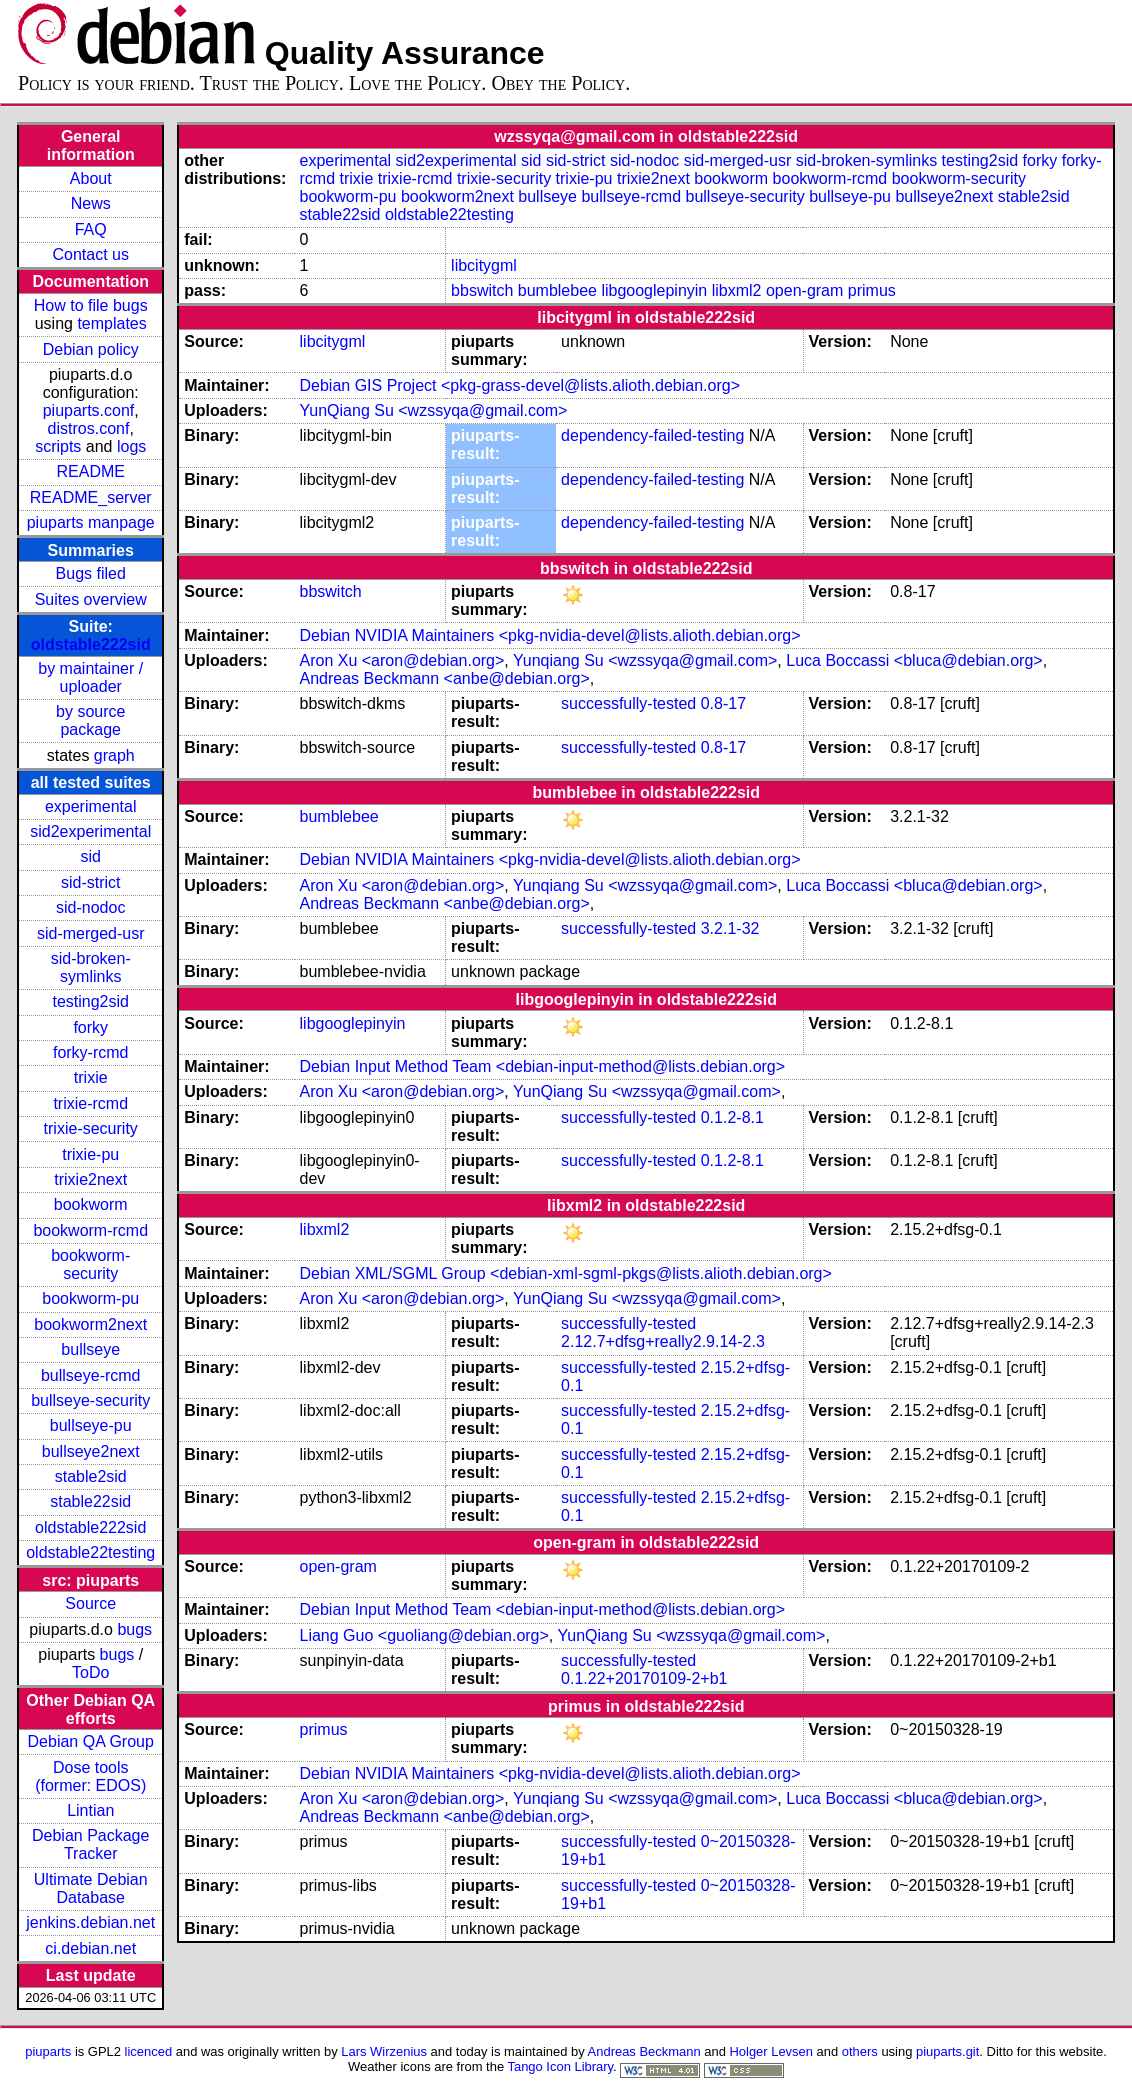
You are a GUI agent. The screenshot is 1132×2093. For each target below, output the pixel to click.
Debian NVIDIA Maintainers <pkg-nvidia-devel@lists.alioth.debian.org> (550, 635)
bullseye (90, 1349)
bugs (134, 1629)
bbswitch (482, 290)
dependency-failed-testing (652, 435)
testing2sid (90, 1001)
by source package (90, 720)
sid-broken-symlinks (91, 967)
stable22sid (90, 1501)
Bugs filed (91, 573)
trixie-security (91, 1128)
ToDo (90, 1672)
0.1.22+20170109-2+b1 (644, 1678)
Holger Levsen (771, 2051)
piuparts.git (947, 2051)
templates (111, 323)
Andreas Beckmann (644, 2051)
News (91, 203)
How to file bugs (91, 305)
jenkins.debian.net (90, 1922)
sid (90, 856)
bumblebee (557, 290)
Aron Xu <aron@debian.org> (402, 660)
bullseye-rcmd (91, 1375)
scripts (58, 446)
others (860, 2051)
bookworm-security (90, 1264)
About (91, 178)
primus (872, 290)
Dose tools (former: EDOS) (90, 1776)
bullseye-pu (91, 1425)
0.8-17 (723, 703)
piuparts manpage (91, 522)
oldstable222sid (91, 644)
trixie (91, 1077)
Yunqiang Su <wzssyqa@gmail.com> (645, 660)
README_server (91, 497)
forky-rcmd (91, 1052)
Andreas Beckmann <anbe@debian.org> (445, 678)
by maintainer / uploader (90, 677)
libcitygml (484, 265)
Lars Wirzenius (384, 2051)
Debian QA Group (91, 1741)
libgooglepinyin (654, 290)
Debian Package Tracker (90, 1844)
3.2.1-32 (730, 928)
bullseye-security (90, 1400)
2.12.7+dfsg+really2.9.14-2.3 (663, 1341)
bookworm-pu (90, 1298)
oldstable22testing (90, 1552)
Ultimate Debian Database (91, 1888)
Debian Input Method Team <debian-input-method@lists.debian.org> (543, 1066)
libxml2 (737, 290)
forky (90, 1027)
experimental (91, 806)
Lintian (90, 1810)
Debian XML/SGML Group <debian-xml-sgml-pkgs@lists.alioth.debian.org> (566, 1273)
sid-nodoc (90, 907)
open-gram (804, 290)
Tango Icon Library (560, 2066)
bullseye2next (91, 1451)
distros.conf (89, 428)
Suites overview (91, 599)
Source (90, 1603)
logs (131, 446)
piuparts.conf (89, 410)
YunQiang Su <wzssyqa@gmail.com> (434, 410)
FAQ (91, 229)
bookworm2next (90, 1324)
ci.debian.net (90, 1948)
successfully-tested (628, 703)
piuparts (48, 2051)
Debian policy (91, 349)
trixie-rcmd (90, 1103)
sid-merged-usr (91, 933)
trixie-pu (90, 1154)
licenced (149, 2051)
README (90, 471)
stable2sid (91, 1476)
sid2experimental (90, 831)
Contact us (90, 254)
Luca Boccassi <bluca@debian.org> (914, 660)
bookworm (91, 1204)
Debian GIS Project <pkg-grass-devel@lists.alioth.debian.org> (520, 385)
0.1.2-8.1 (732, 1117)
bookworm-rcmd (90, 1230)
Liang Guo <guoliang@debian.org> (424, 1635)
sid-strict (91, 882)
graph (114, 755)
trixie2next (90, 1179)
